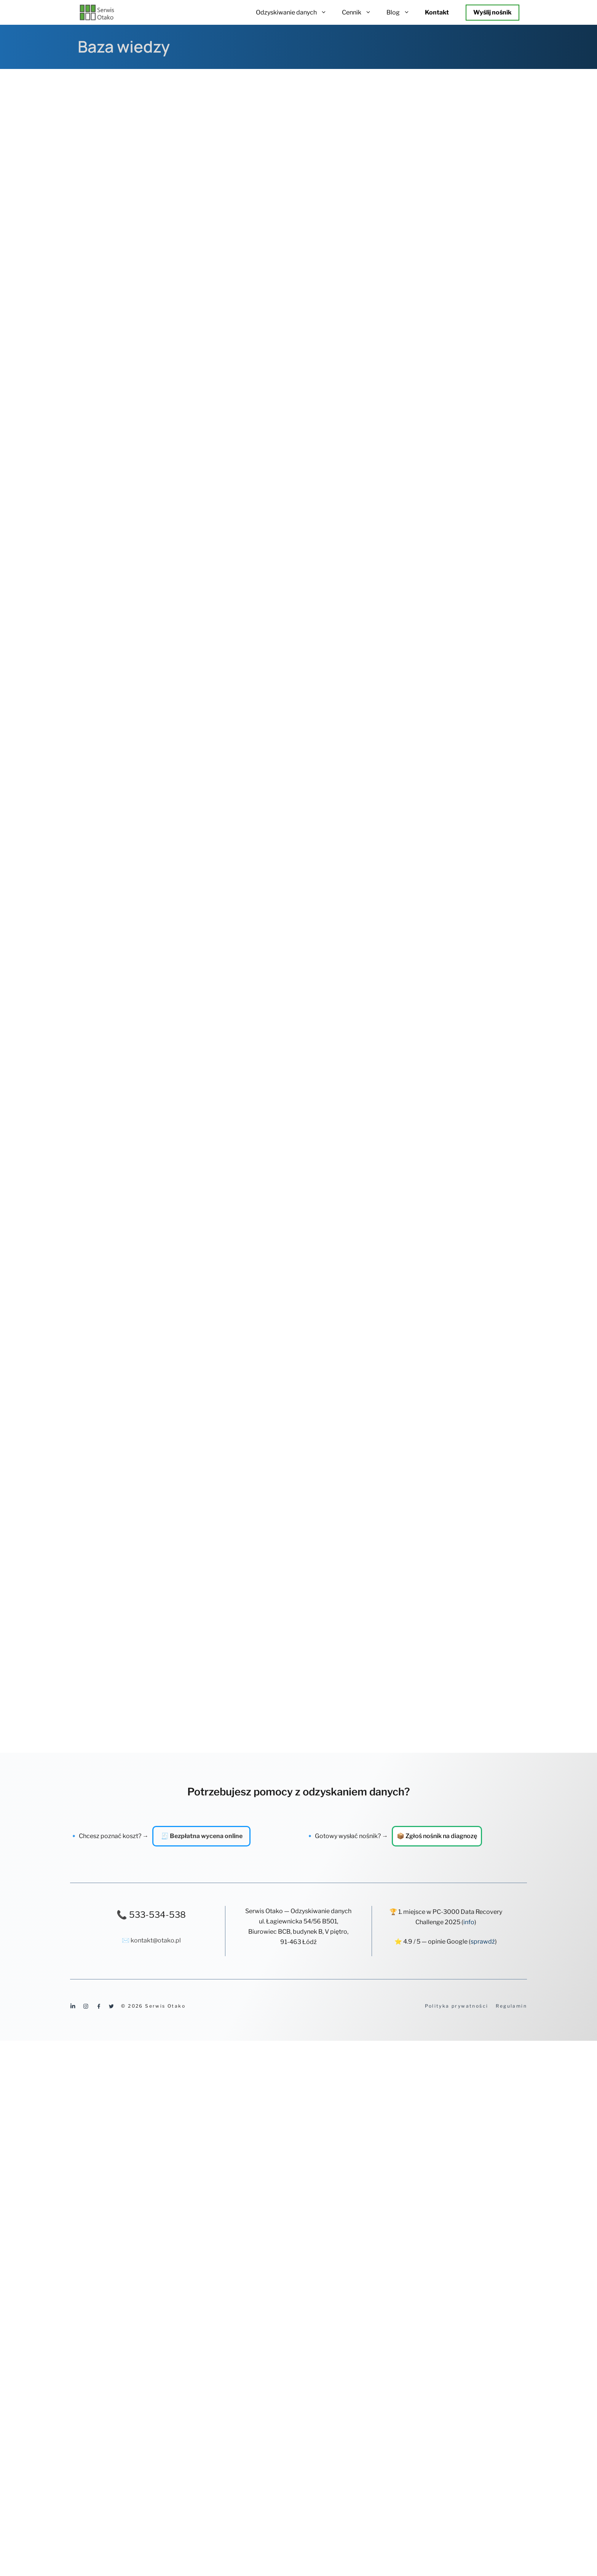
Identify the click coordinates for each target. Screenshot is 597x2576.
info (468, 1922)
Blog (401, 12)
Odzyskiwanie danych (295, 12)
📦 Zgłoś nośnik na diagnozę (437, 1836)
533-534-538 (157, 1914)
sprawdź (483, 1941)
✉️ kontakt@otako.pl (151, 1940)
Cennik (360, 12)
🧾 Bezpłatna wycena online (202, 1836)
